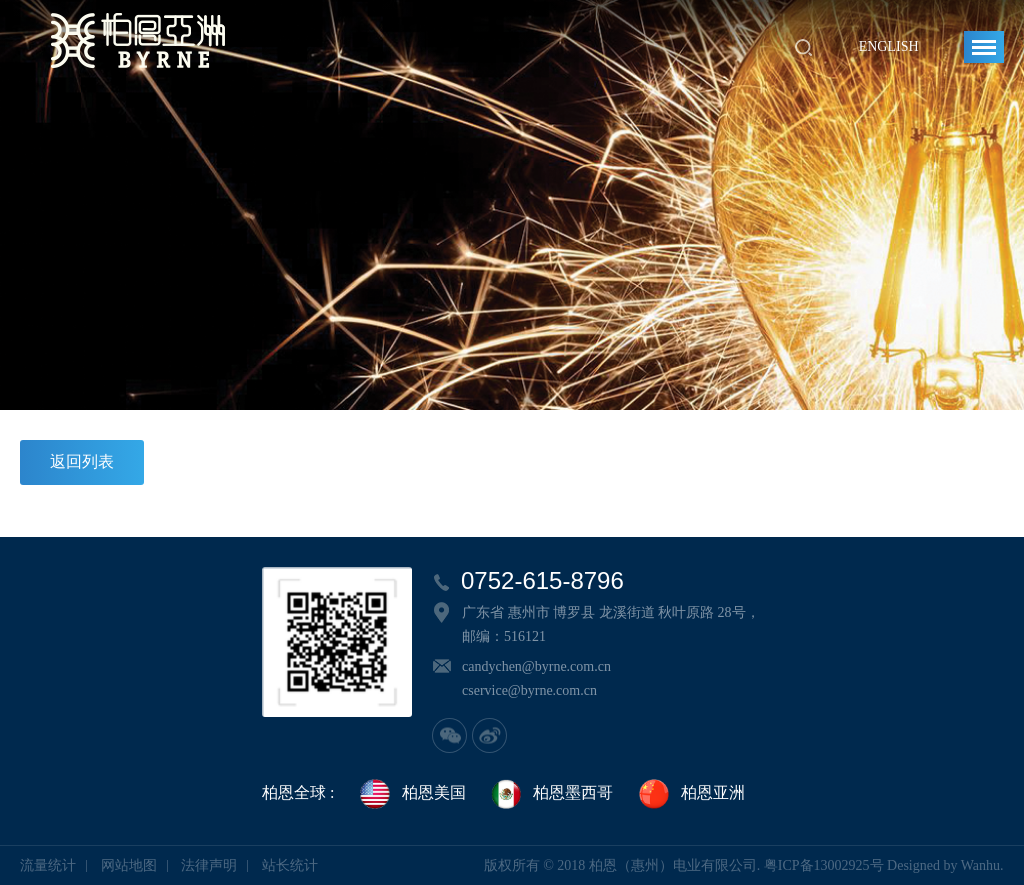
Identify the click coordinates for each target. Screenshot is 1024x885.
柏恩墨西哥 (551, 794)
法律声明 (209, 865)
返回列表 (82, 461)
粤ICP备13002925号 (824, 865)
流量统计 (48, 865)
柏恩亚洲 (691, 794)
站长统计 (290, 865)
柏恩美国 (412, 794)
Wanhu (980, 865)
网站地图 (129, 865)
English (889, 46)
